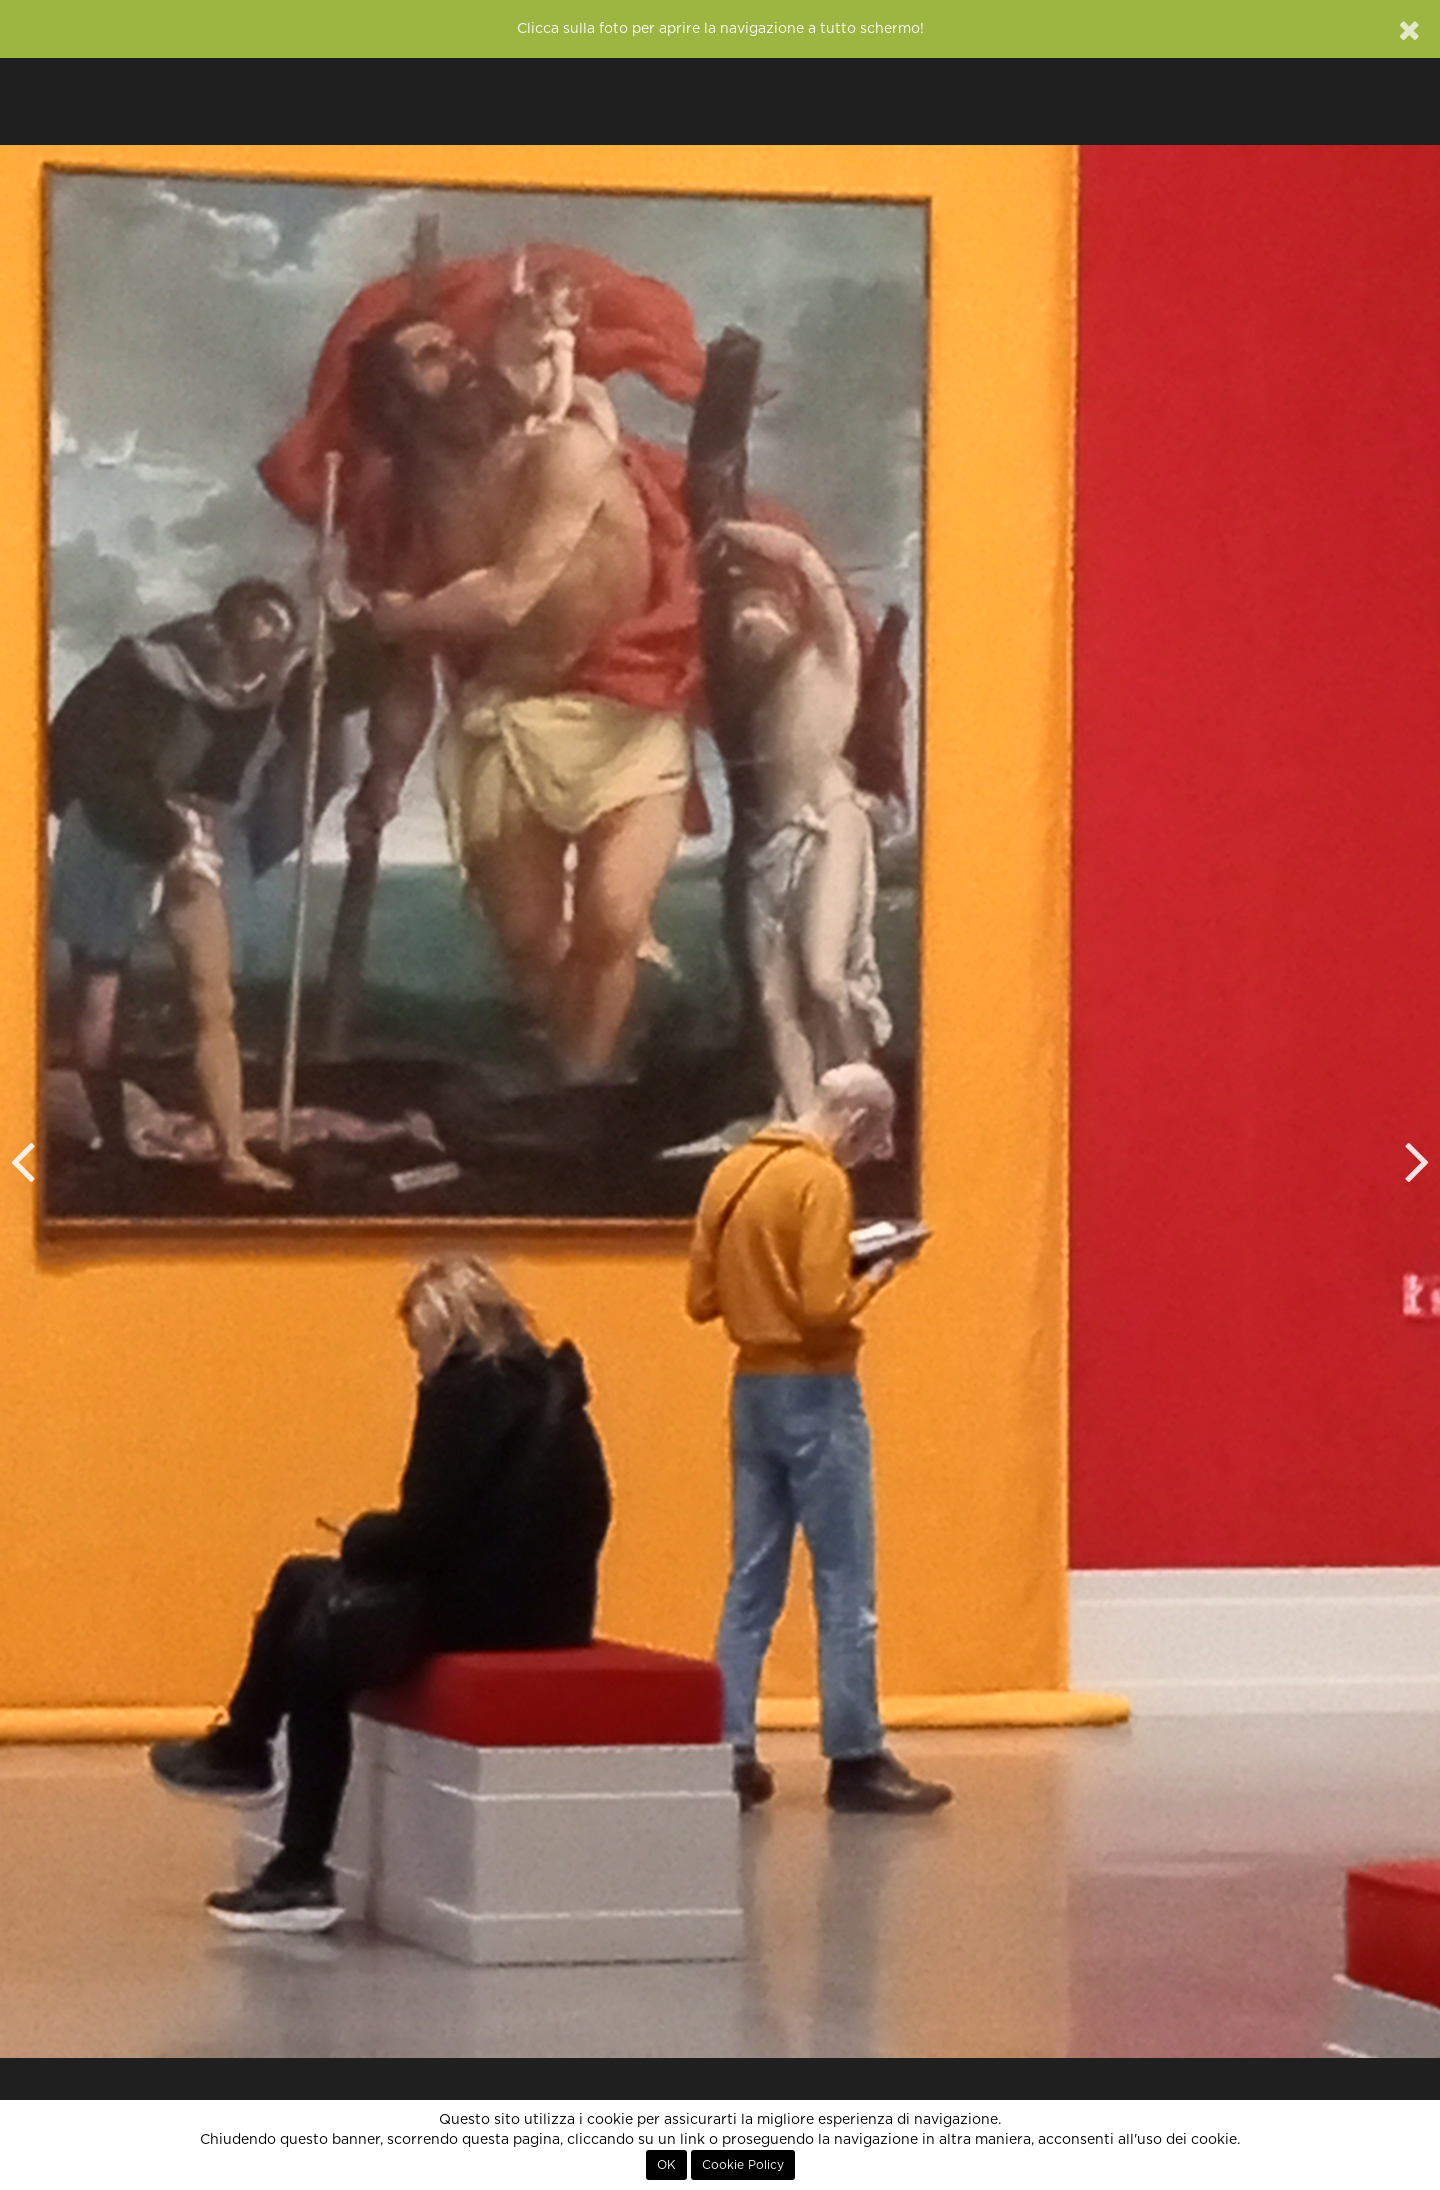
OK (666, 2165)
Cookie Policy (743, 2165)
